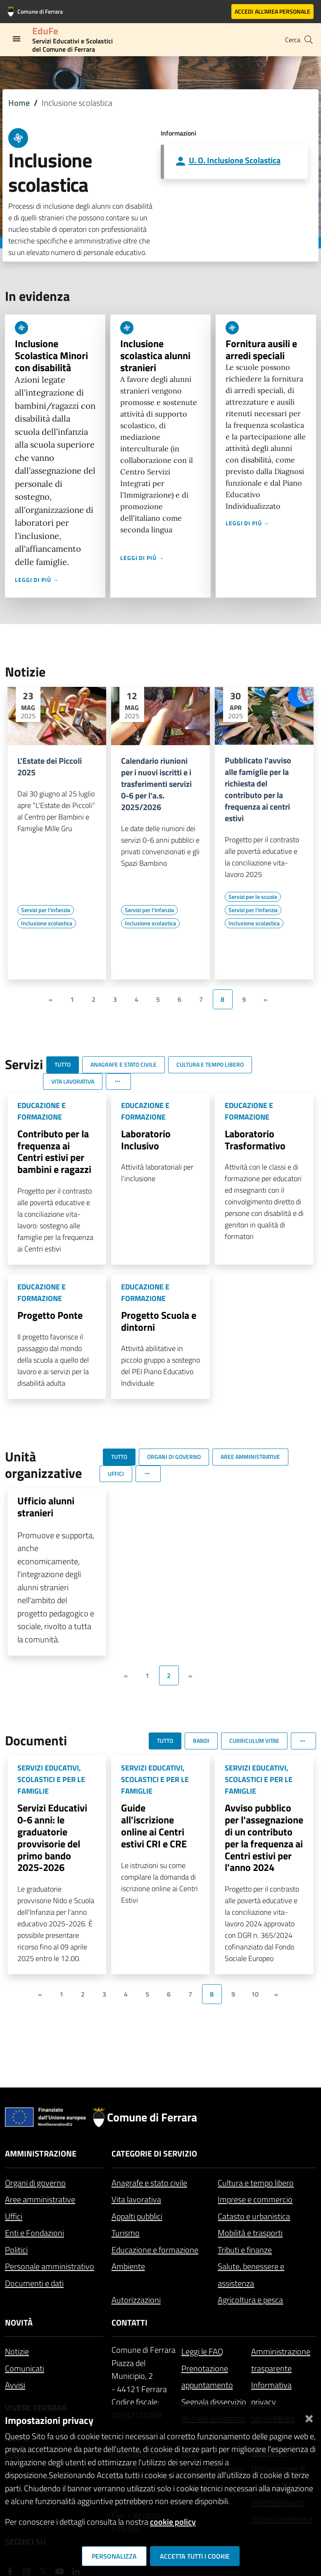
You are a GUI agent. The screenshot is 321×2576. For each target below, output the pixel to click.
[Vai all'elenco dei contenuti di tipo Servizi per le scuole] (253, 897)
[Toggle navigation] (16, 39)
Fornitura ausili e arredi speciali (261, 349)
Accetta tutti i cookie (195, 2556)
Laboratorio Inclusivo (146, 1139)
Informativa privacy (271, 2393)
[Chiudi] (309, 2417)
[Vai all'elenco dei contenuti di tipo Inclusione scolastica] (46, 923)
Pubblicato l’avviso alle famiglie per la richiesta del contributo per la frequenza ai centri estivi (258, 789)
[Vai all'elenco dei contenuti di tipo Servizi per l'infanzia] (45, 910)
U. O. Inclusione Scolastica (235, 160)
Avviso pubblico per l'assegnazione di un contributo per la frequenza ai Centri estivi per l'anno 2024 (264, 1837)
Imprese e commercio (255, 2199)
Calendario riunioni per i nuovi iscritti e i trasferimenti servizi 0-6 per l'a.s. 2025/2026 (156, 784)
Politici (16, 2249)
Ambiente (128, 2266)
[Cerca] (309, 40)
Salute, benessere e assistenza (251, 2275)
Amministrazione (40, 2153)
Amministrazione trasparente (280, 2360)
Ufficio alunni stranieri (45, 1506)
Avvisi (15, 2384)
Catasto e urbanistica (254, 2216)
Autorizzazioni (136, 2299)
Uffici (13, 2216)
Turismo (126, 2232)
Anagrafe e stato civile (149, 2182)
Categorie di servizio (154, 2153)
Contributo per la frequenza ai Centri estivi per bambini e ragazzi (54, 1151)
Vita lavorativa (136, 2199)
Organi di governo (35, 2182)
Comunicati (24, 2368)
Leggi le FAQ (202, 2351)
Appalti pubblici (137, 2216)
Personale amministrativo (49, 2266)
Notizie (17, 2351)
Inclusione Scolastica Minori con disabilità (51, 355)
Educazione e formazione (155, 2249)
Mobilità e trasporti (250, 2232)
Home (19, 102)
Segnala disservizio (213, 2401)
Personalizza (114, 2556)
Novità (19, 2322)
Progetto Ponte (50, 1315)
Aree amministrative (40, 2199)
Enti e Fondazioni (34, 2232)
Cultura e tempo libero (256, 2182)
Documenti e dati (34, 2283)
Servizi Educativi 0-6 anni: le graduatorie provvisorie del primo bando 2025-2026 (52, 1837)
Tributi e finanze (245, 2249)
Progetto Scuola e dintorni (158, 1321)
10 (255, 1994)
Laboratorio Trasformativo (255, 1139)
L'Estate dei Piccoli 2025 (49, 766)
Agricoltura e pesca (250, 2299)
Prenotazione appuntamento (207, 2377)
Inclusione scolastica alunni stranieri (155, 355)
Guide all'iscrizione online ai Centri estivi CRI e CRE (154, 1825)
